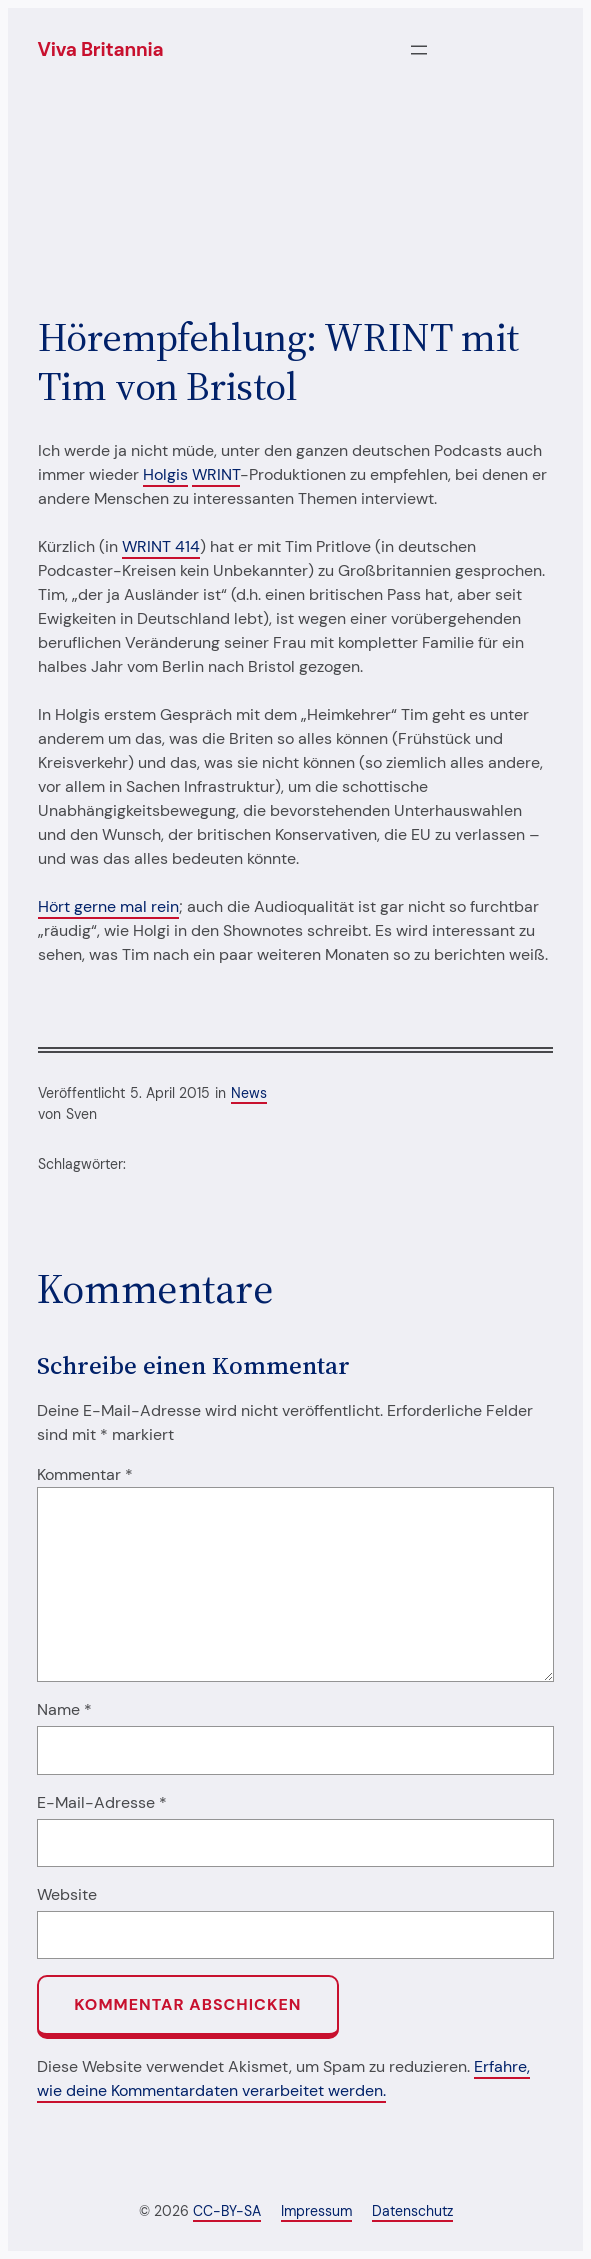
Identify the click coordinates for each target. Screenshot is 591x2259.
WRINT (216, 474)
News (249, 1093)
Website (67, 1894)
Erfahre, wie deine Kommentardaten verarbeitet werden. (283, 2078)
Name (64, 1709)
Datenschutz (412, 2211)
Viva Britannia (101, 49)
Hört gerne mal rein (108, 906)
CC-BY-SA (227, 2211)
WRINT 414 (161, 546)
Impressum (316, 2211)
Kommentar (85, 1474)
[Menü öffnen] (419, 50)
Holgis (165, 474)
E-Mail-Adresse (102, 1802)
